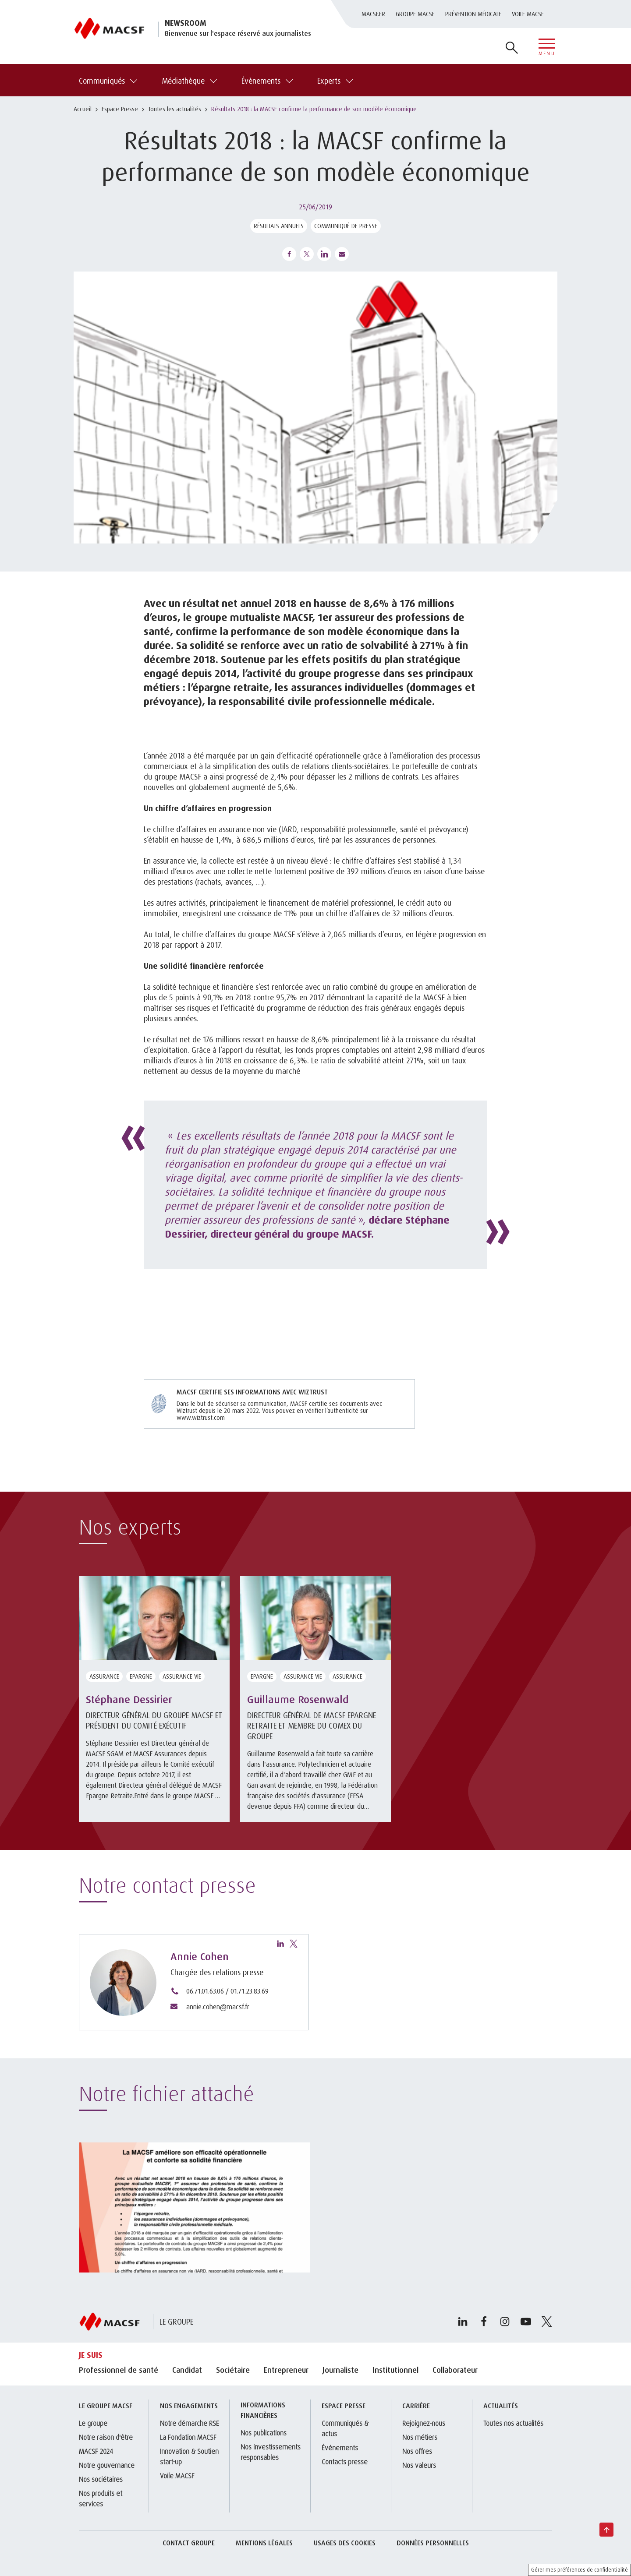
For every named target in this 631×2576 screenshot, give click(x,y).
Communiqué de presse (345, 225)
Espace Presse (120, 109)
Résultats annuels (279, 225)
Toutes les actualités (174, 109)
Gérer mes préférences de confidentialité (579, 2569)
